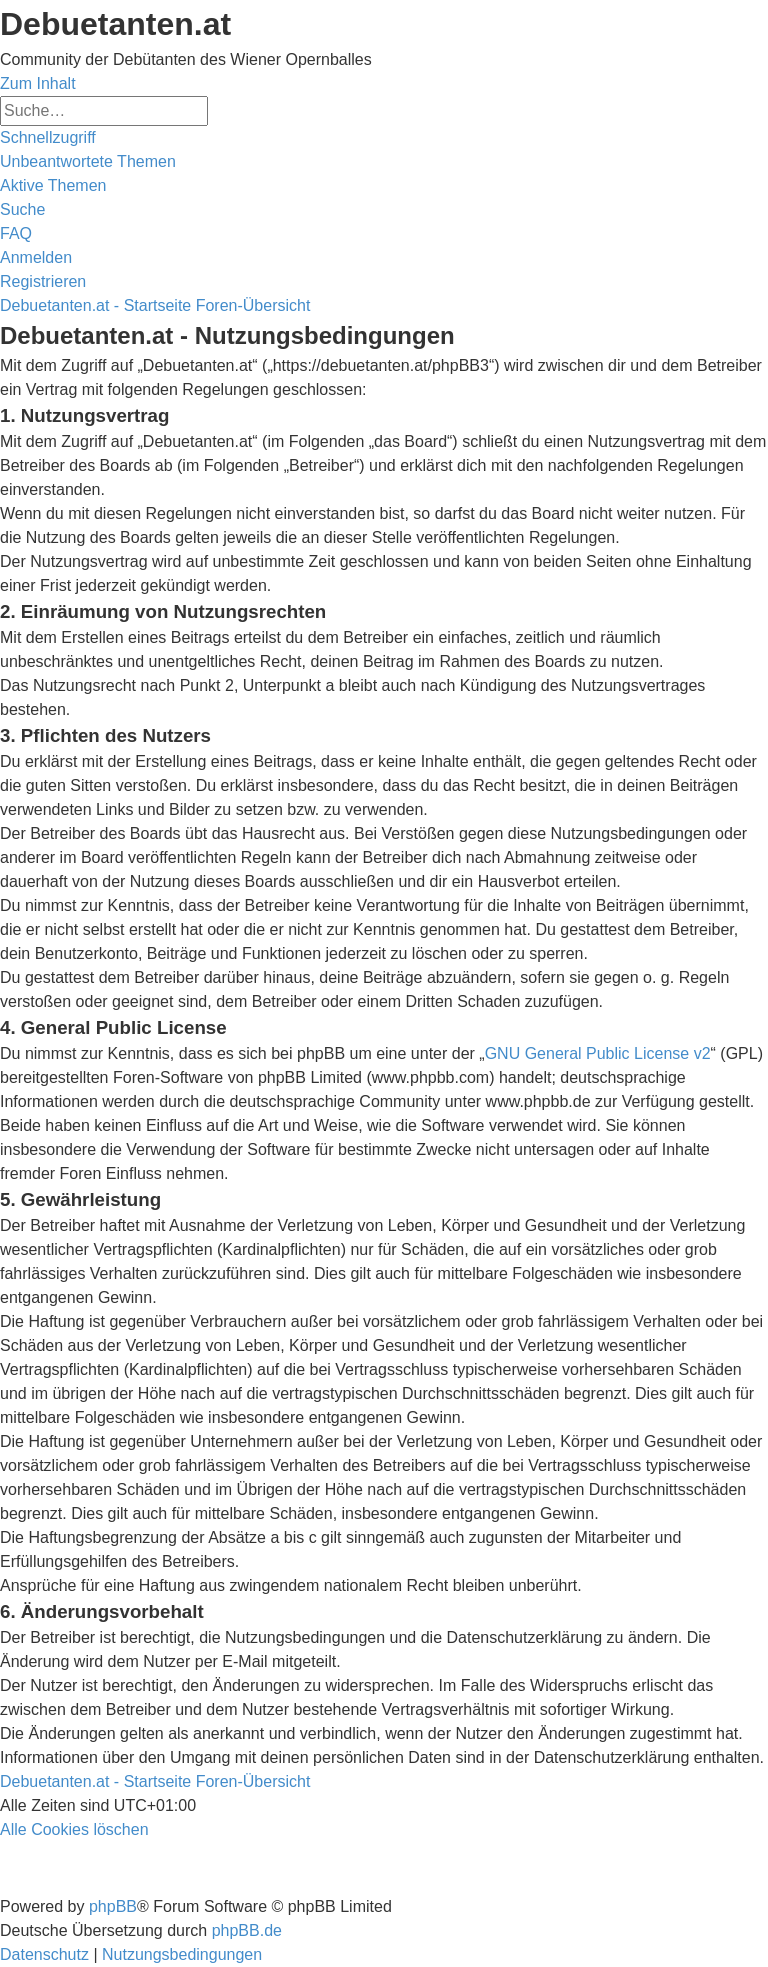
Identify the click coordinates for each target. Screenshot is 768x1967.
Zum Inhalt (38, 83)
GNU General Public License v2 (598, 1053)
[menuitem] (88, 161)
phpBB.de (247, 1930)
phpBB (113, 1906)
